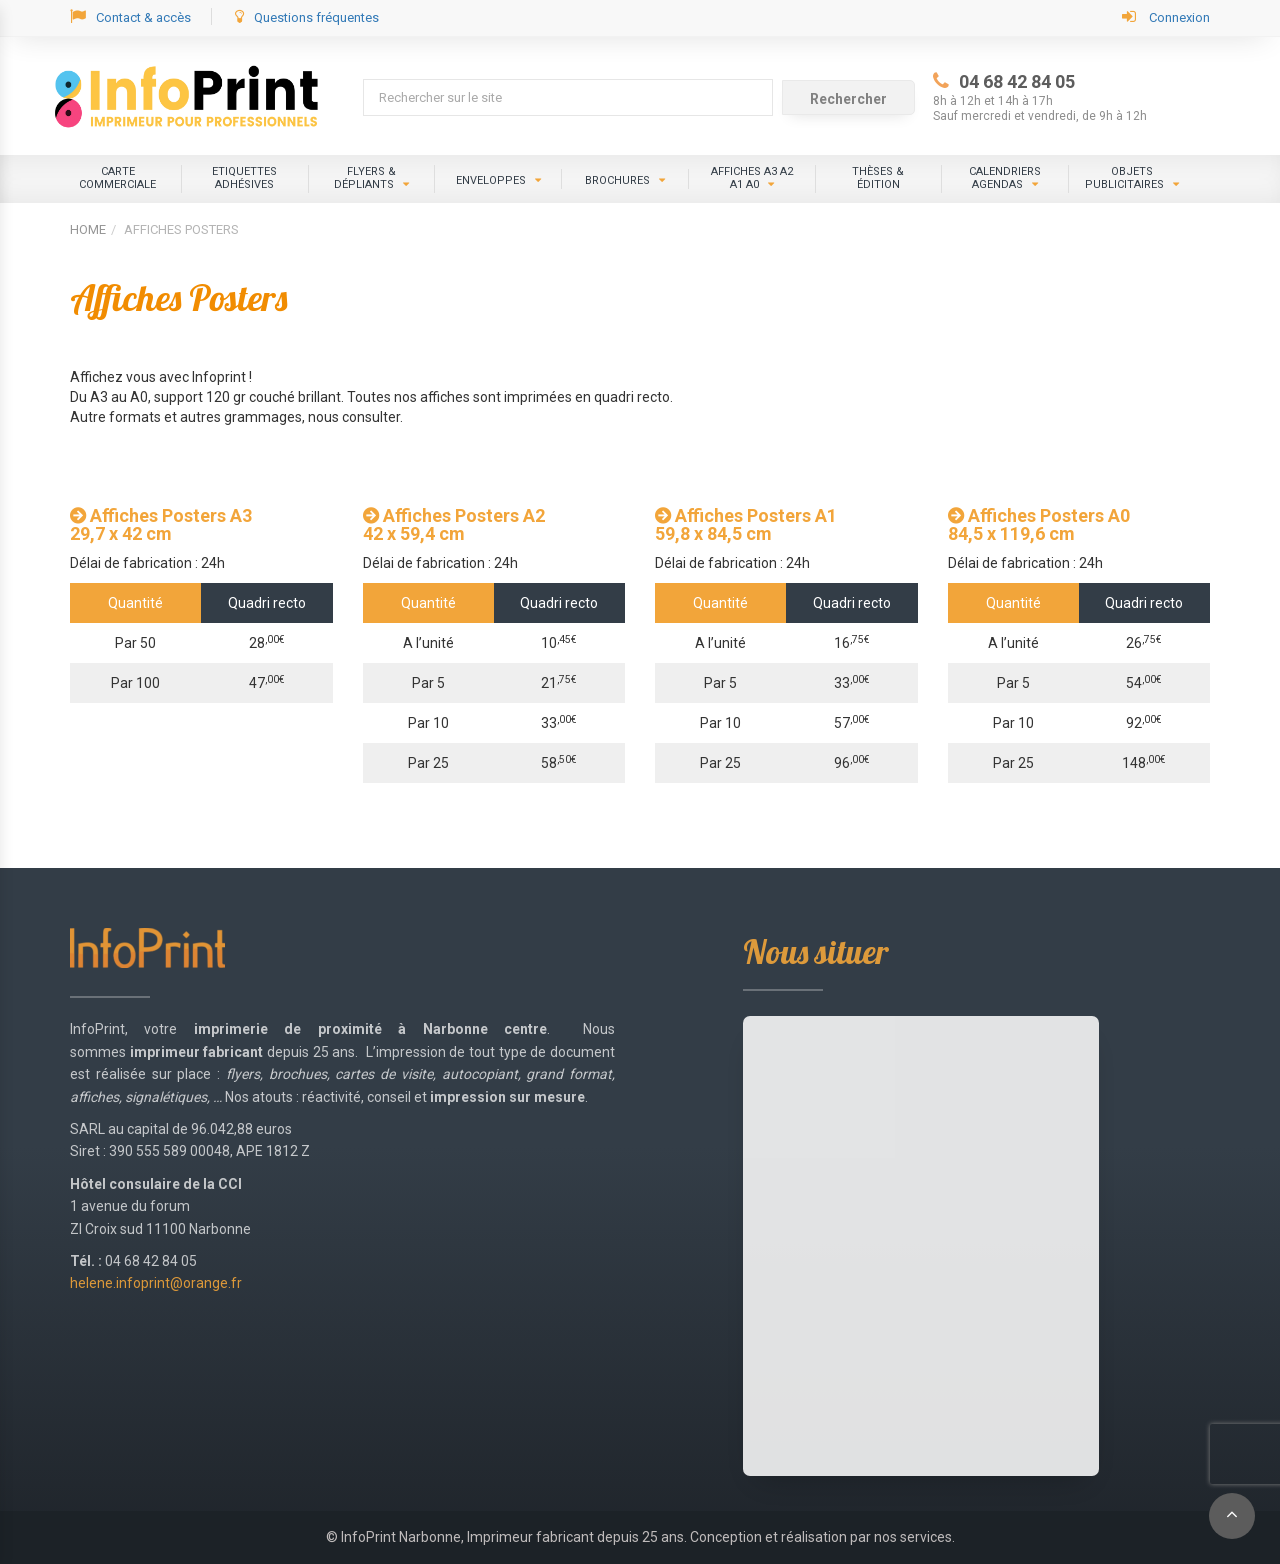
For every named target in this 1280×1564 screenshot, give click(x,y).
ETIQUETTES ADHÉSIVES (244, 178)
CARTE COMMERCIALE (117, 178)
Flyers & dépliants (365, 178)
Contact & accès (130, 16)
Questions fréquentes (307, 16)
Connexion (1166, 16)
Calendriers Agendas (1005, 178)
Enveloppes (491, 180)
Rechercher (848, 99)
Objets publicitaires (1124, 178)
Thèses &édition (878, 178)
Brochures (617, 180)
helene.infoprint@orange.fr (156, 1283)
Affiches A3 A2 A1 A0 (752, 178)
